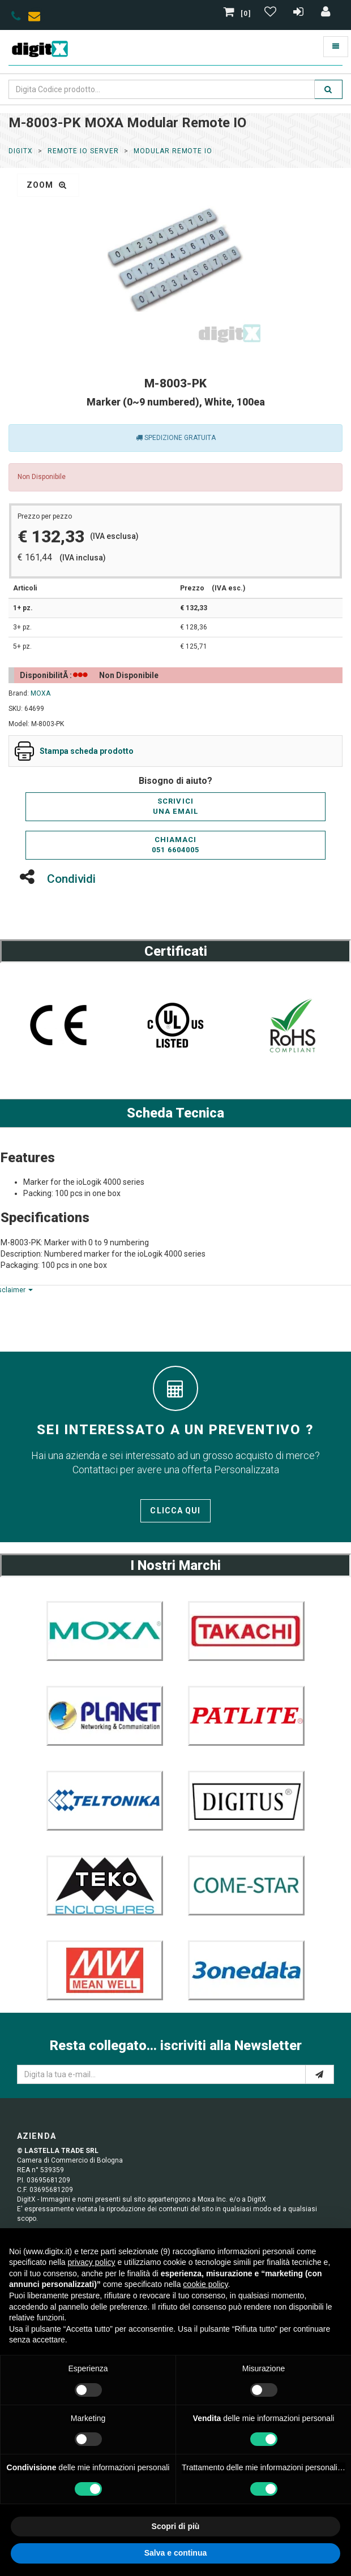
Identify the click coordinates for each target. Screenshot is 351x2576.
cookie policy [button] (205, 2284)
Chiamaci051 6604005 (175, 845)
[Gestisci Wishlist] (272, 14)
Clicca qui (175, 1510)
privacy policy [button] (91, 2262)
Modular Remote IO (173, 151)
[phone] (16, 18)
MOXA (40, 693)
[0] (238, 14)
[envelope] (36, 18)
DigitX (20, 151)
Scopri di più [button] (176, 2526)
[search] (328, 89)
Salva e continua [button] (175, 2552)
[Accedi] (326, 14)
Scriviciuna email (175, 806)
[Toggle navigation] (335, 46)
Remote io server (83, 151)
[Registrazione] (299, 14)
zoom (47, 184)
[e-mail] (319, 2074)
